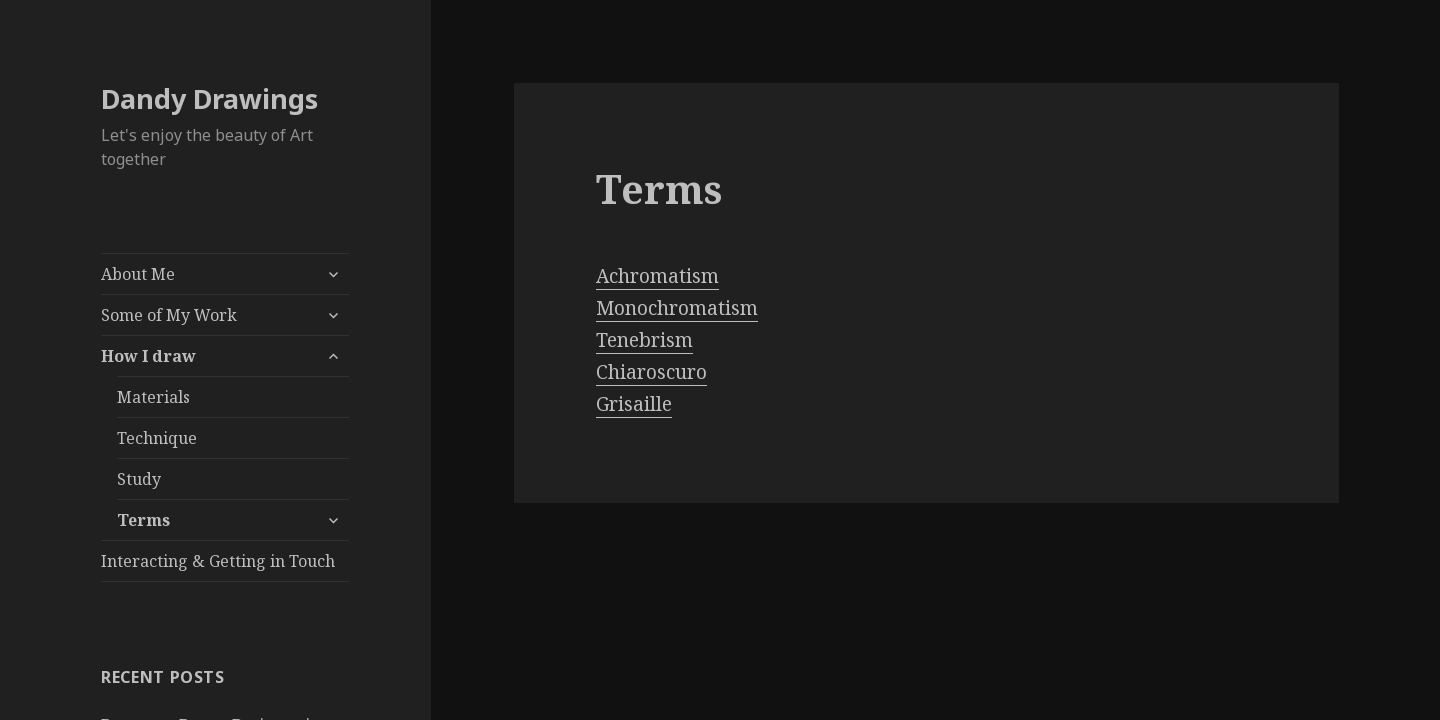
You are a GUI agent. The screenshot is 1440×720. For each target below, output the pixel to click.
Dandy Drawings (209, 98)
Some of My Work (169, 315)
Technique (157, 438)
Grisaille (634, 404)
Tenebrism (644, 340)
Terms (143, 520)
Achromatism (657, 276)
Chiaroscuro (651, 372)
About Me (138, 274)
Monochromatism (677, 308)
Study (139, 479)
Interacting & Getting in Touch (218, 561)
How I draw (148, 356)
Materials (153, 397)
